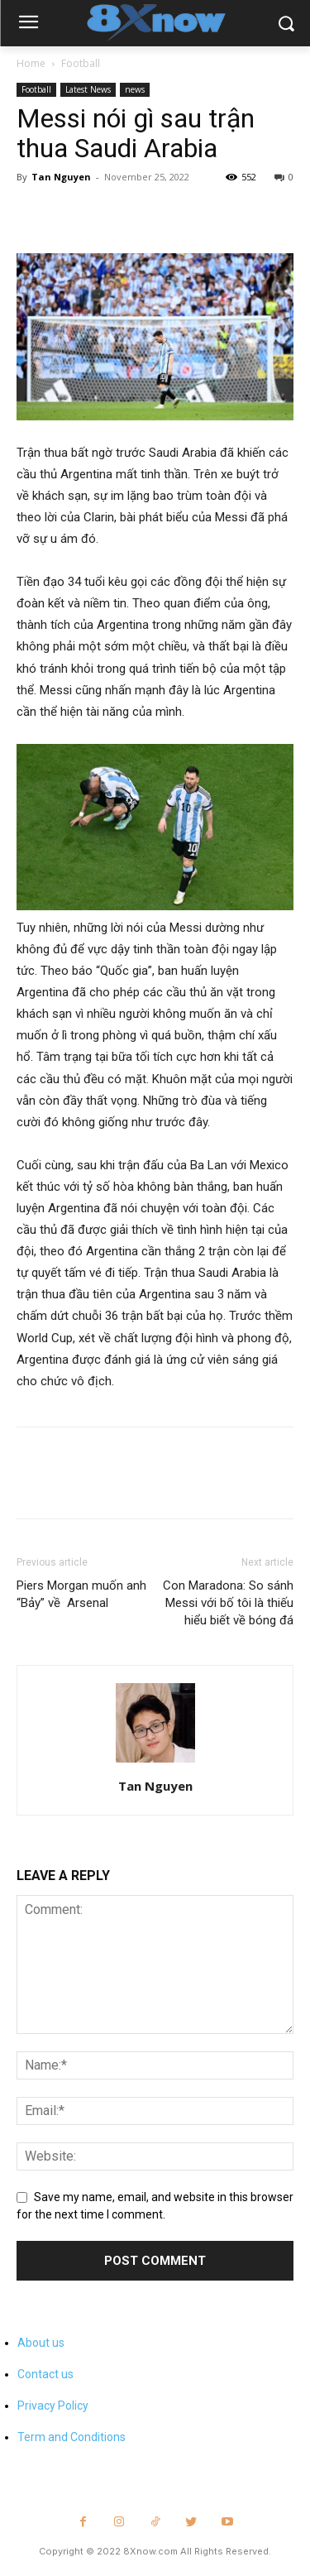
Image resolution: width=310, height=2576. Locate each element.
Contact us (45, 2374)
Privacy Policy (52, 2405)
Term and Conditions (71, 2437)
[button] (285, 23)
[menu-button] (28, 24)
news (135, 89)
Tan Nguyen (61, 176)
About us (40, 2342)
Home (31, 63)
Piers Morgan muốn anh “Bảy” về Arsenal (81, 1594)
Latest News (88, 89)
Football (80, 63)
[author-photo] (155, 1762)
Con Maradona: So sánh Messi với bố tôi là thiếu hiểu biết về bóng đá (228, 1603)
